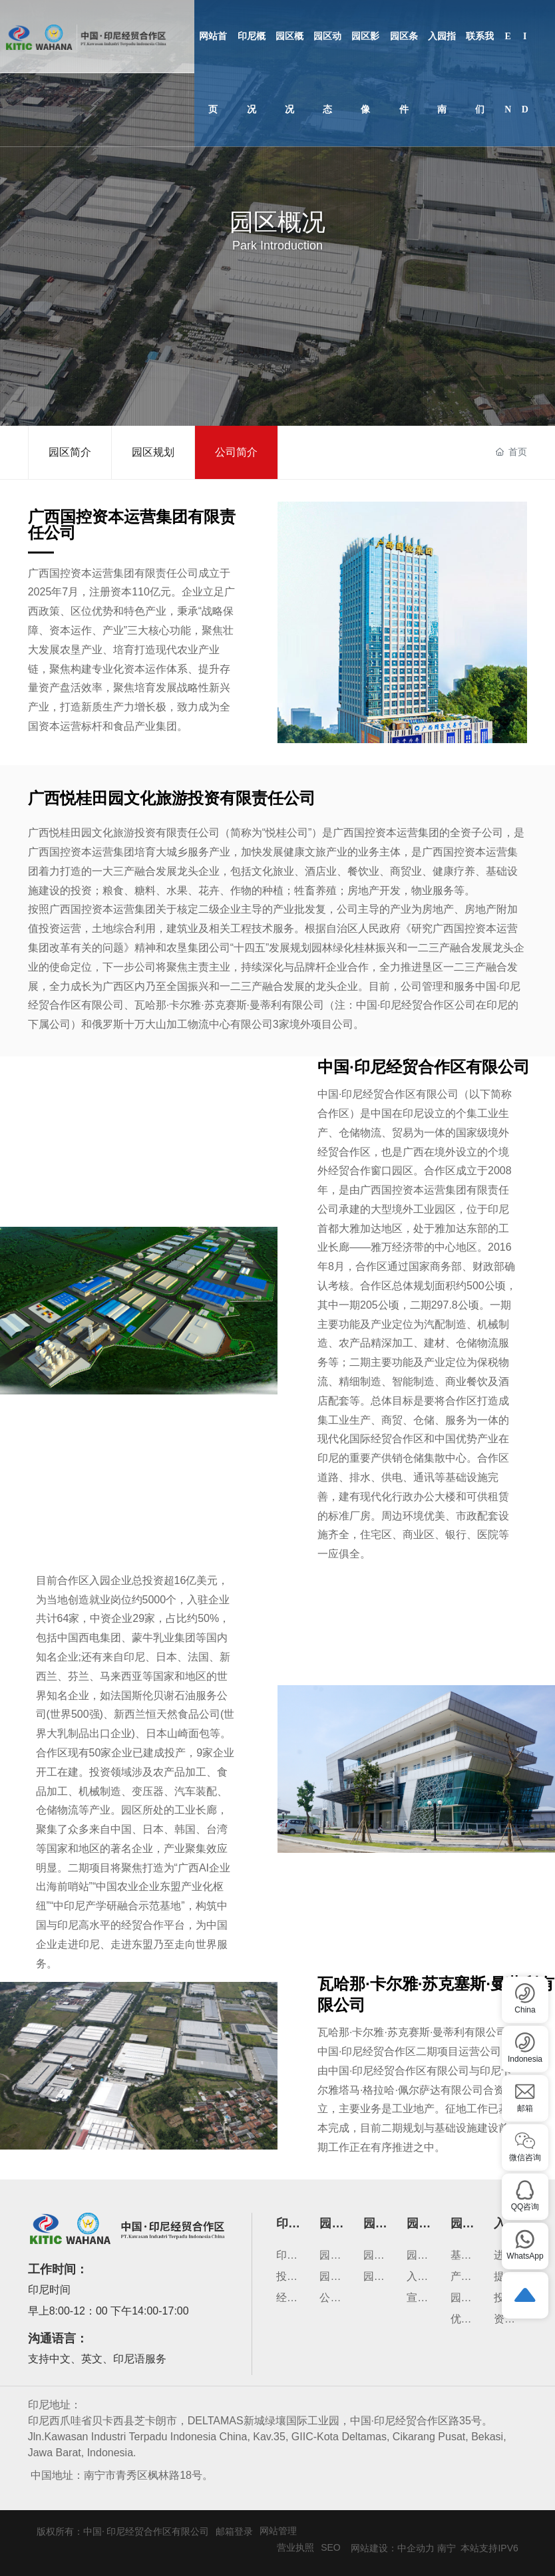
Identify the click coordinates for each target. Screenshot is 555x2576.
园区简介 (70, 452)
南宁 (446, 2548)
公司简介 (236, 452)
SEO (331, 2547)
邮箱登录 (234, 2531)
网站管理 (278, 2530)
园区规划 (153, 452)
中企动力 (416, 2548)
